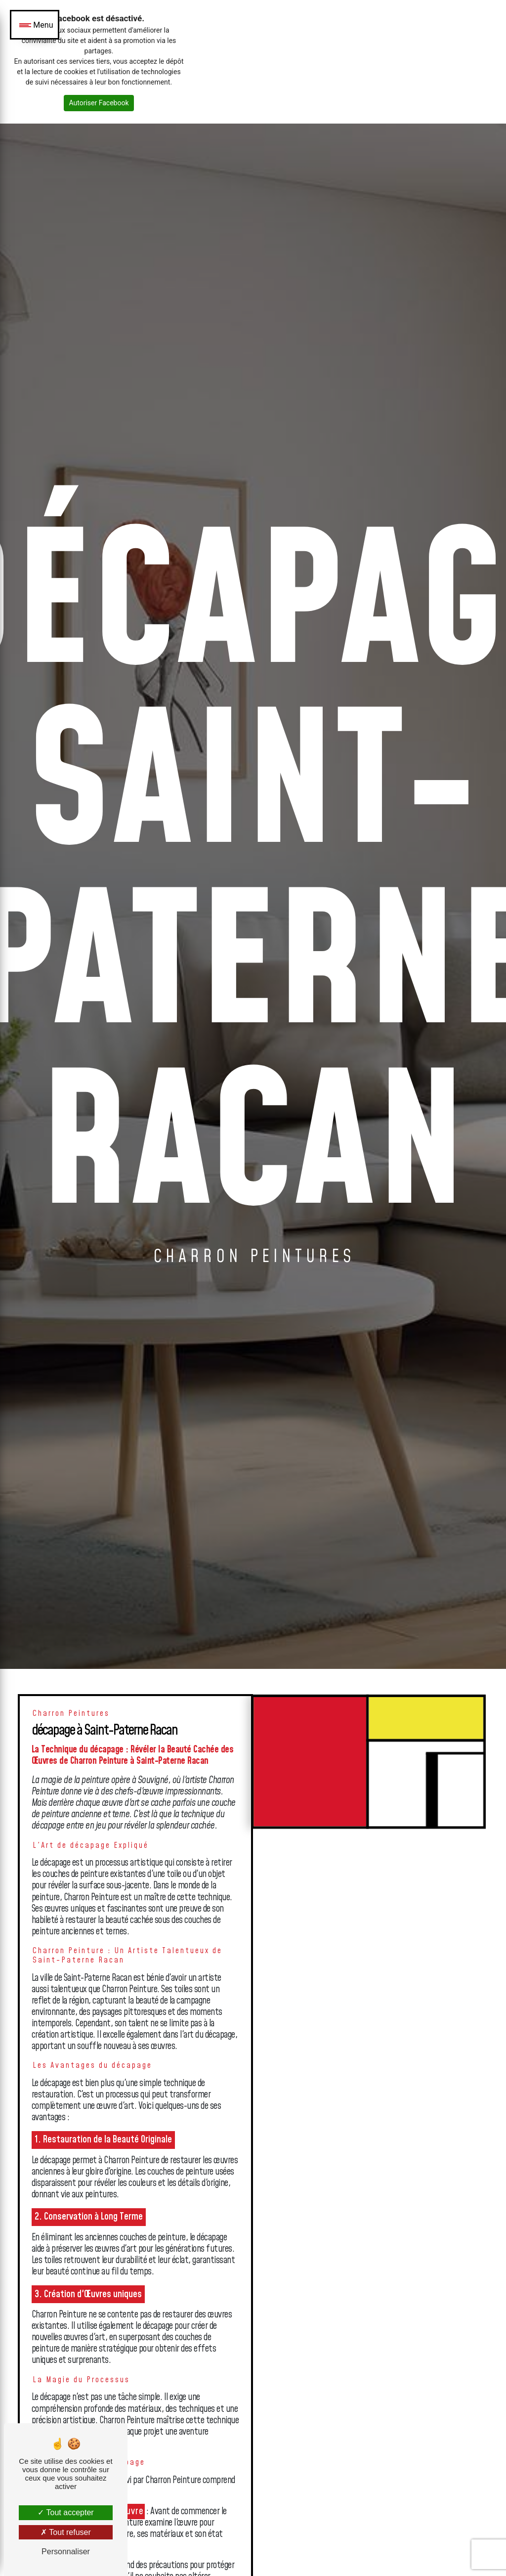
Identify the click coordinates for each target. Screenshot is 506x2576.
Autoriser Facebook (98, 103)
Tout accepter (65, 2512)
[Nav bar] (34, 25)
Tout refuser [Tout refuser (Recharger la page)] (66, 2532)
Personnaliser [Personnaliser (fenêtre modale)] (66, 2551)
